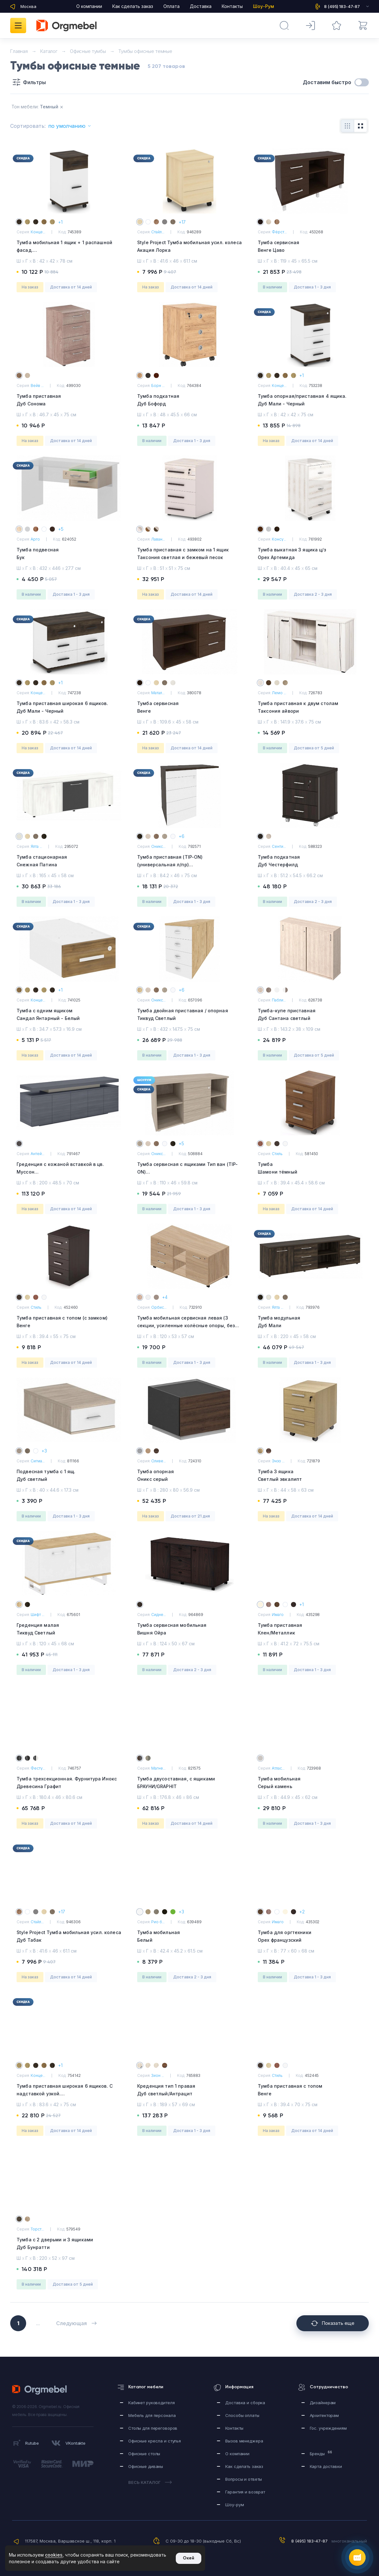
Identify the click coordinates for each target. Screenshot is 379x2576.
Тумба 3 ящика (310, 1476)
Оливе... (158, 1461)
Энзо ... (278, 1461)
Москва (28, 6)
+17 (182, 222)
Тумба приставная (69, 400)
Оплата (171, 6)
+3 (44, 1450)
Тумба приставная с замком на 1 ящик (189, 554)
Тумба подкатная (189, 400)
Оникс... (158, 846)
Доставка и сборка (245, 2402)
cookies (54, 2555)
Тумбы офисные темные (145, 51)
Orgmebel (41, 2390)
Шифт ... (37, 1614)
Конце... (38, 231)
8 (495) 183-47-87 (309, 2540)
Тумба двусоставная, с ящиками (189, 1783)
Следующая (76, 2323)
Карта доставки (326, 2466)
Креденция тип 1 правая (189, 2090)
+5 (60, 529)
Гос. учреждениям (328, 2428)
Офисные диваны (145, 2466)
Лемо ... (279, 692)
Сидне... (158, 1614)
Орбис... (159, 1307)
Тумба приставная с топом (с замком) (69, 1322)
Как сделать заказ (132, 6)
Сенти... (279, 846)
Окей (188, 2558)
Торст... (37, 2229)
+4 (164, 1297)
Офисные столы (144, 2453)
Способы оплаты (242, 2415)
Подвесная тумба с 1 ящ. (69, 1476)
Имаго (277, 1614)
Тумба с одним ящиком (69, 1015)
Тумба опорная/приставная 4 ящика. (310, 400)
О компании (89, 6)
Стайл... (157, 231)
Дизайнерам (323, 2402)
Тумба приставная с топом (310, 2090)
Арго (35, 539)
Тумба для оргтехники (310, 1937)
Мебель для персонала (151, 2415)
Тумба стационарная (69, 861)
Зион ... (157, 2075)
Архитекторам (324, 2415)
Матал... (158, 692)
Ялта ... (36, 846)
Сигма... (38, 1461)
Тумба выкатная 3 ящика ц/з (310, 554)
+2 (302, 1911)
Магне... (158, 1768)
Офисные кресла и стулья (154, 2440)
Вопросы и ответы (243, 2479)
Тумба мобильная (310, 1783)
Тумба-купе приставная (310, 1015)
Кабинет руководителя (151, 2402)
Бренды (321, 2453)
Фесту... (38, 1768)
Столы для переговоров (152, 2428)
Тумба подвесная (69, 554)
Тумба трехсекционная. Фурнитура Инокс (69, 1783)
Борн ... (158, 385)
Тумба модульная (310, 1322)
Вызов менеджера (244, 2440)
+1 (60, 222)
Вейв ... (37, 385)
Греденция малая (69, 1629)
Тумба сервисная (310, 247)
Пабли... (279, 1000)
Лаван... (158, 539)
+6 (181, 836)
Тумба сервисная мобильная (189, 1629)
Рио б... (158, 1921)
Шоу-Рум (263, 6)
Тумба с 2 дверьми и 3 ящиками (69, 2244)
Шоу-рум (234, 2504)
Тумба (310, 1168)
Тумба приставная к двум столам (310, 708)
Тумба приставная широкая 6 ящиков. (69, 708)
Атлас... (278, 1768)
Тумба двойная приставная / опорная (189, 1015)
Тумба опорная (189, 1476)
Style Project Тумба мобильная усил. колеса (189, 247)
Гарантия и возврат (245, 2491)
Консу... (279, 539)
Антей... (37, 1153)
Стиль (277, 1153)
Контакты (232, 6)
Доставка (201, 6)
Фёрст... (279, 231)
